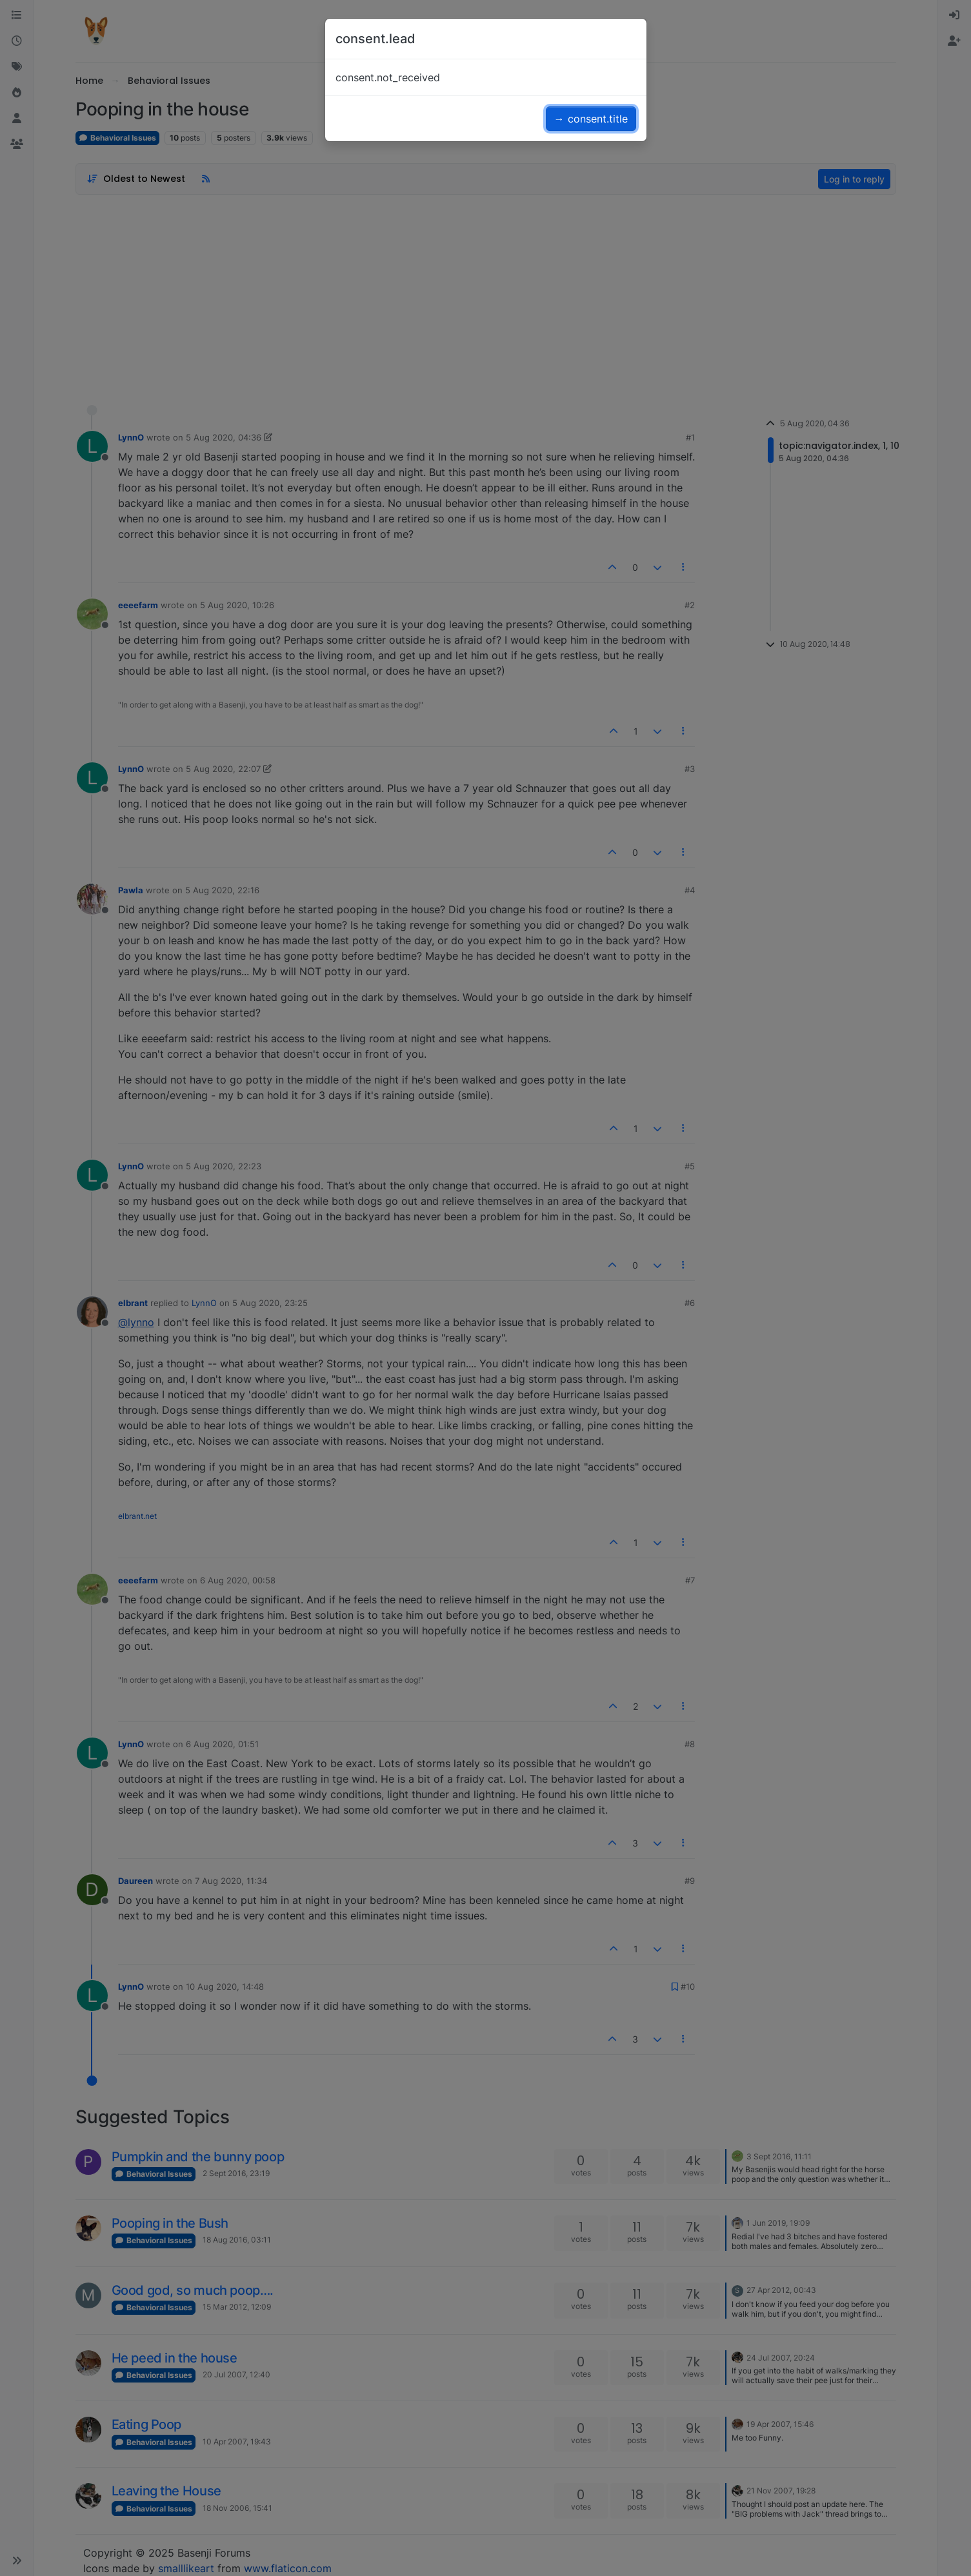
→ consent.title (591, 118)
